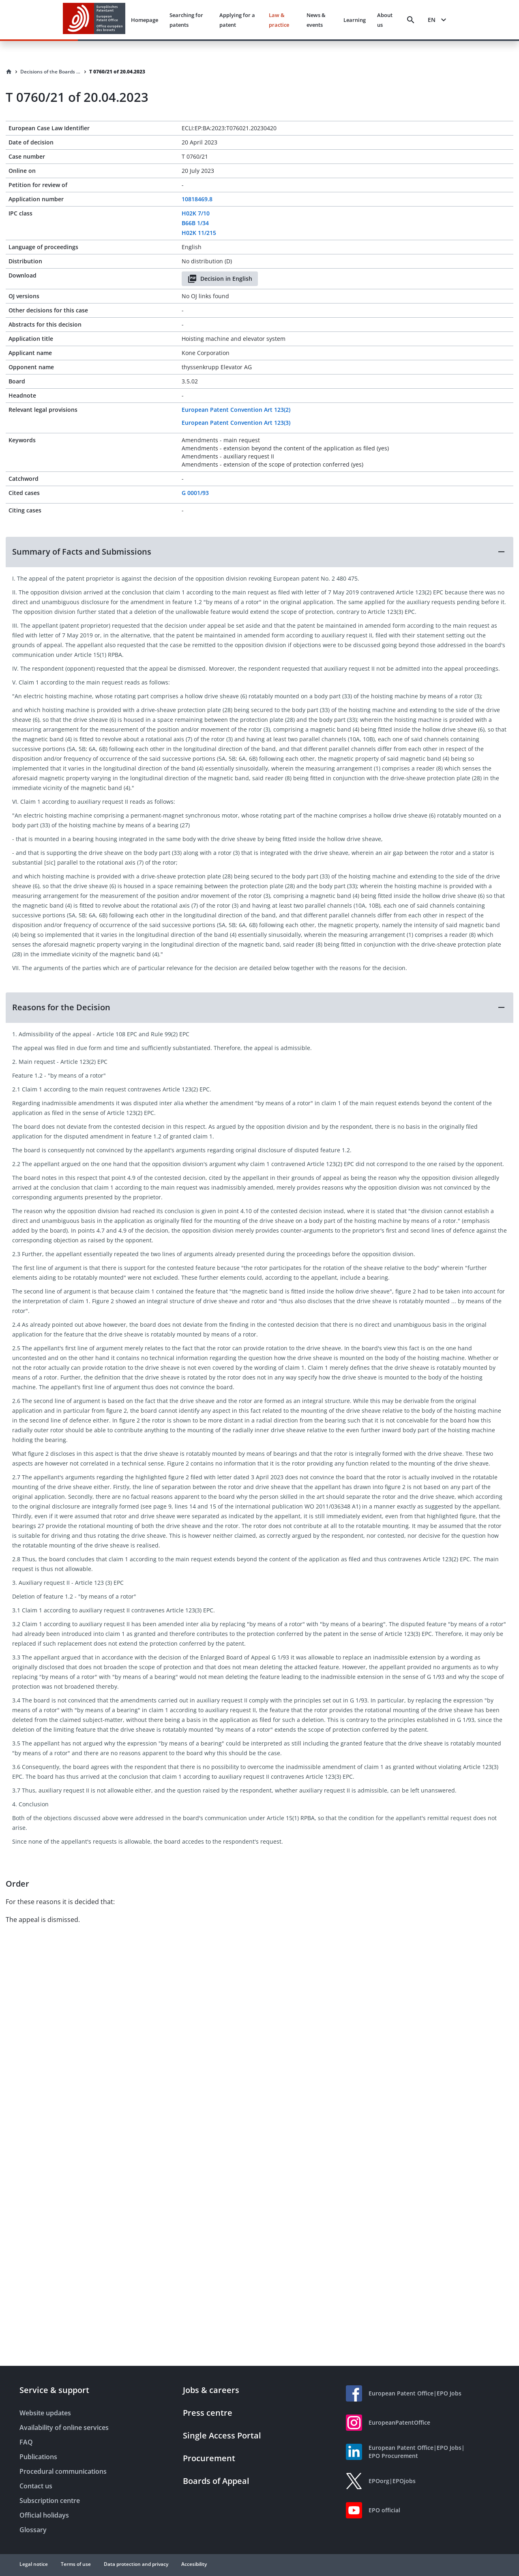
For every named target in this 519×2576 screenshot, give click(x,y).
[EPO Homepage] (94, 20)
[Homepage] (9, 72)
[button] (259, 552)
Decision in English (219, 279)
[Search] (410, 19)
